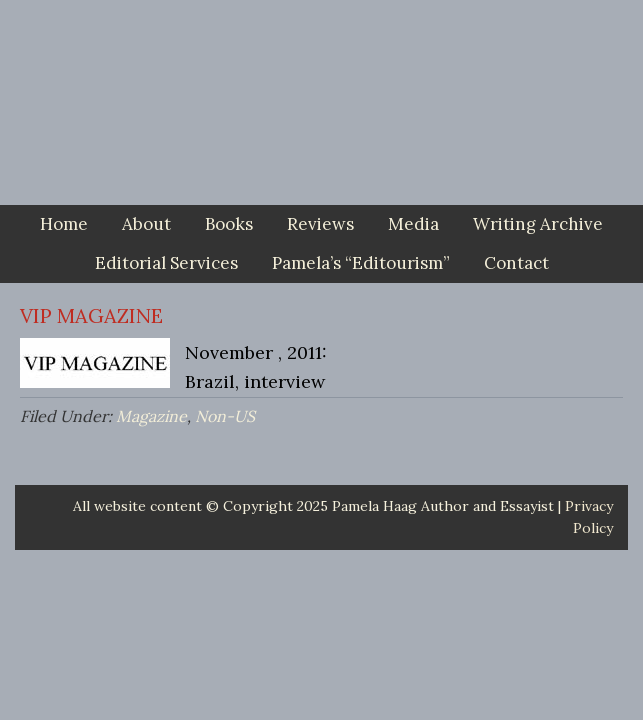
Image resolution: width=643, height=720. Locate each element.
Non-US (225, 416)
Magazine (151, 416)
